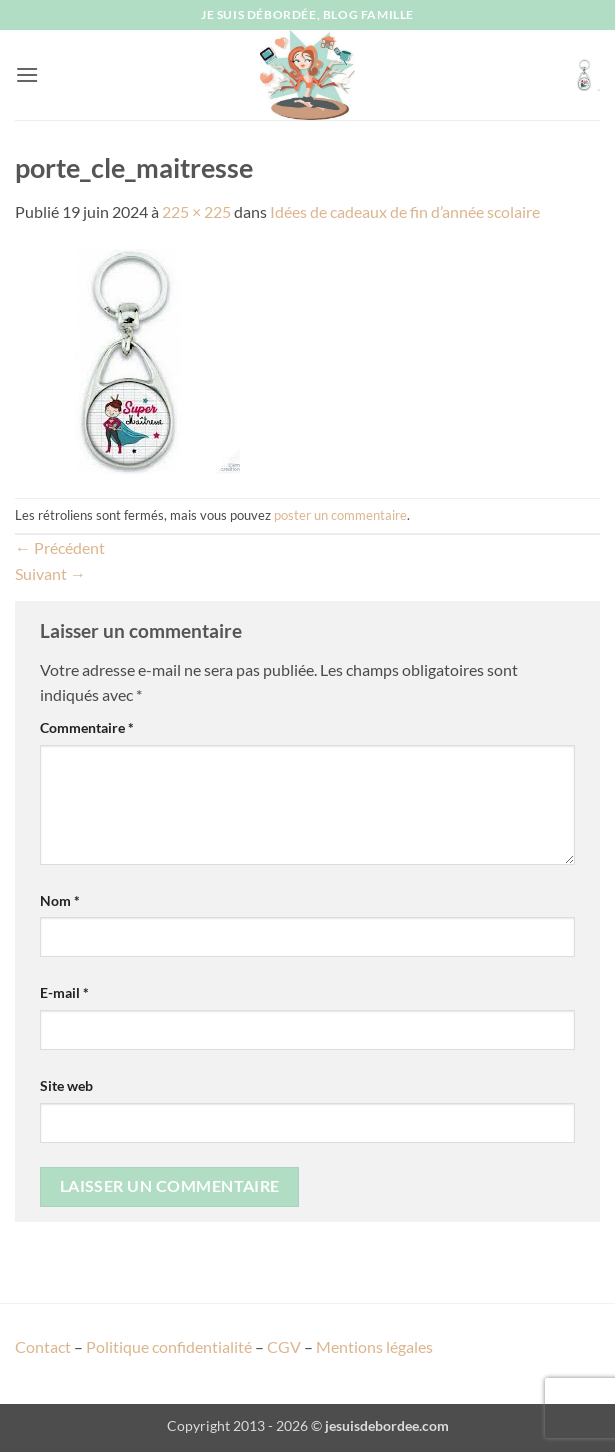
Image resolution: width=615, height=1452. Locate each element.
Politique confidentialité (169, 1346)
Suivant (50, 573)
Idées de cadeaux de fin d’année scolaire (405, 211)
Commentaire (87, 727)
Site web (66, 1085)
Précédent (60, 547)
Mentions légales (374, 1346)
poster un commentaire (340, 515)
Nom (60, 900)
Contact (43, 1346)
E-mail (64, 992)
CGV (284, 1346)
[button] (27, 74)
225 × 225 (196, 211)
